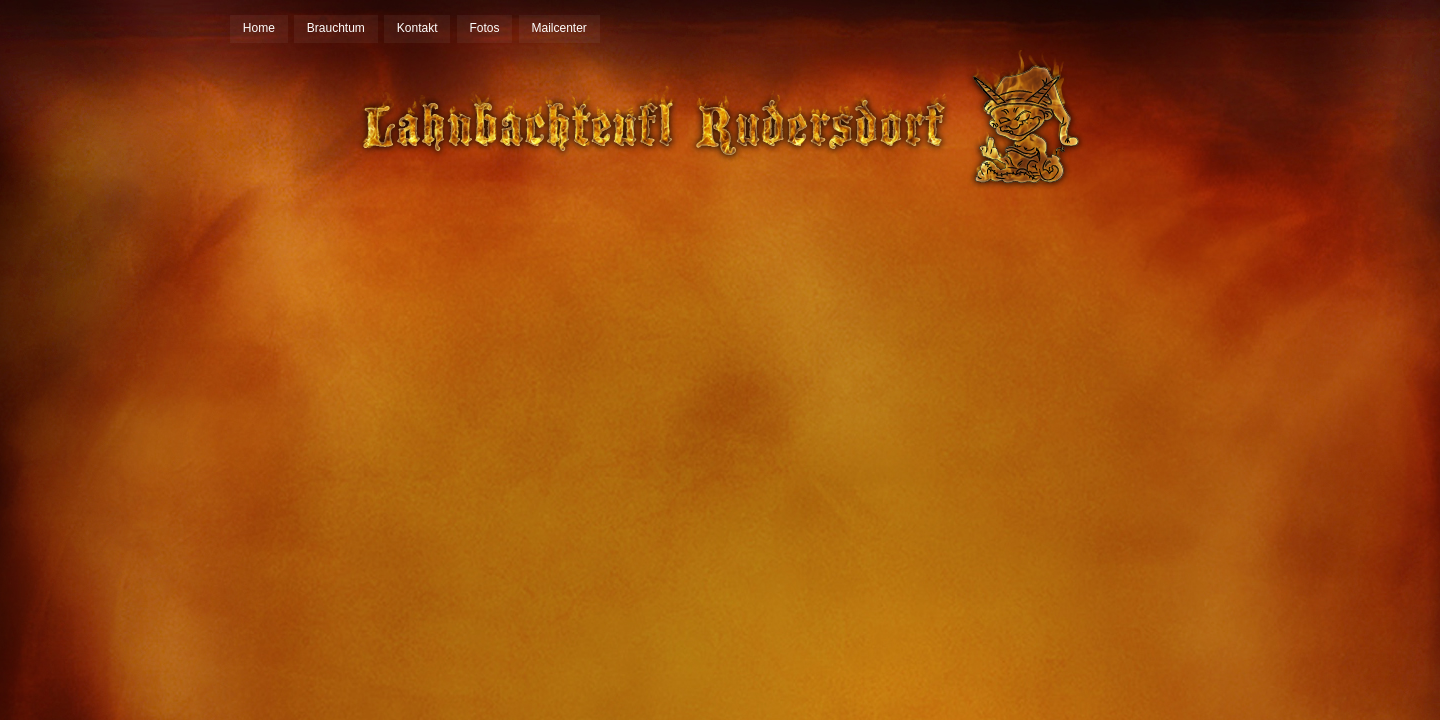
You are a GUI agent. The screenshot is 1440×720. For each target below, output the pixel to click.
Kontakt (417, 28)
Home (259, 28)
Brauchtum (336, 28)
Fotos (485, 28)
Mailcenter (559, 28)
